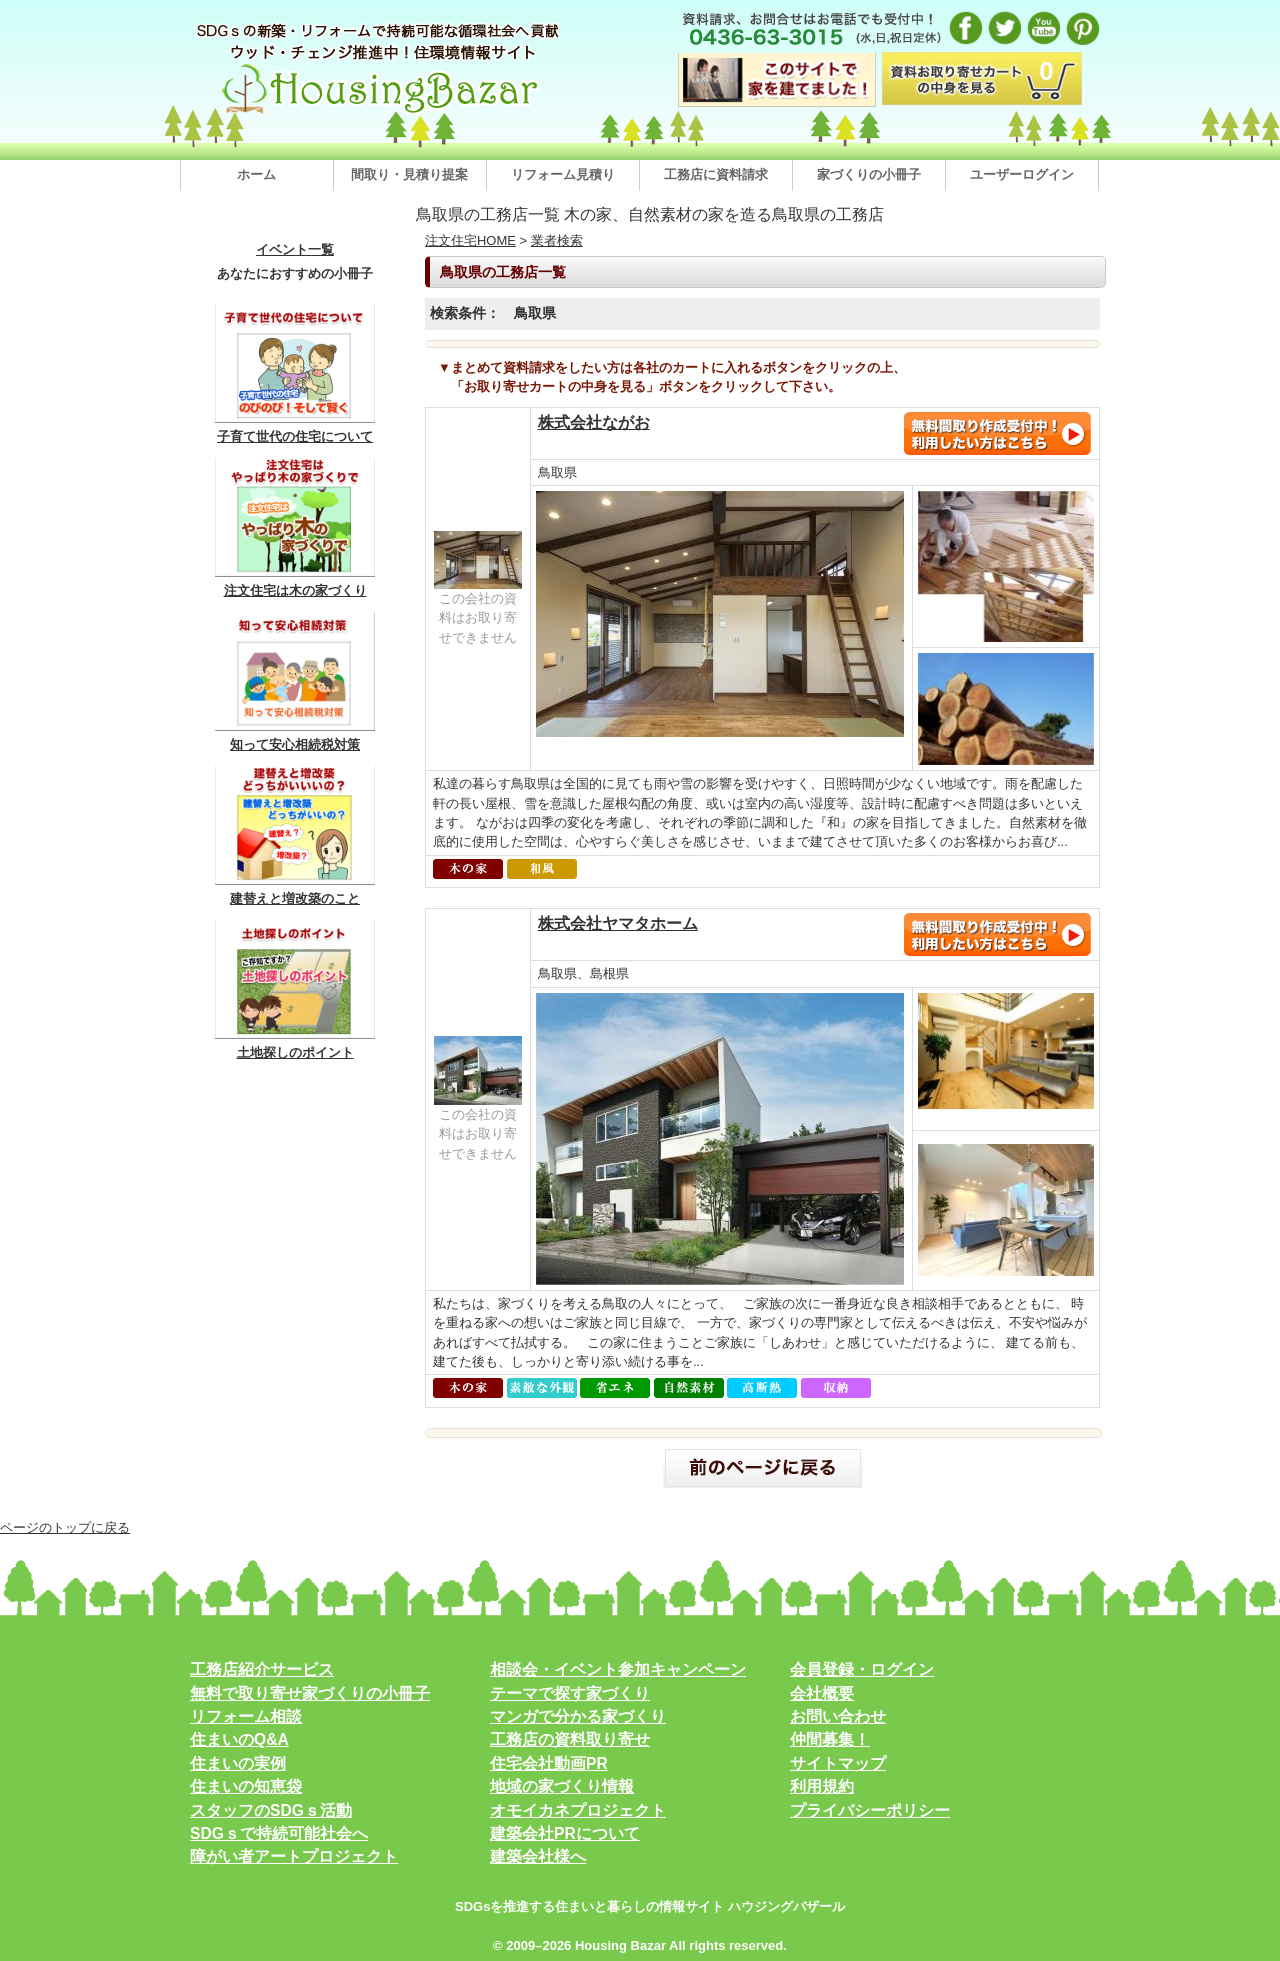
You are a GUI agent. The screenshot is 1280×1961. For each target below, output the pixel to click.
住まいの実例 (238, 1763)
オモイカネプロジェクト (578, 1810)
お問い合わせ (838, 1716)
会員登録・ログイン (862, 1669)
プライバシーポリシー (870, 1810)
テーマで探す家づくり (570, 1693)
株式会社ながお (594, 422)
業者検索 (557, 240)
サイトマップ (838, 1763)
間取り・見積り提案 (409, 174)
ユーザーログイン (1022, 174)
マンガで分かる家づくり (578, 1716)
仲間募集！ (830, 1739)
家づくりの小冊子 (869, 174)
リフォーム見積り (563, 174)
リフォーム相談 (246, 1716)
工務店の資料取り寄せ (570, 1739)
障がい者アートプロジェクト (294, 1856)
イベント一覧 (295, 250)
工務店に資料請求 (716, 174)
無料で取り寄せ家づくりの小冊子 (310, 1693)
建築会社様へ (538, 1856)
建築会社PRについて (565, 1833)
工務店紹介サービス (262, 1669)
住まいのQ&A (239, 1739)
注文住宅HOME (470, 240)
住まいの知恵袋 (246, 1786)
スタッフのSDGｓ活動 (271, 1810)
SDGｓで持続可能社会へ (279, 1833)
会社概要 (822, 1693)
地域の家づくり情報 (562, 1786)
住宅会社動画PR (549, 1763)
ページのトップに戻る (65, 1527)
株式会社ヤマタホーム (618, 923)
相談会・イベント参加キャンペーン (618, 1669)
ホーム (256, 174)
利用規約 (822, 1786)
